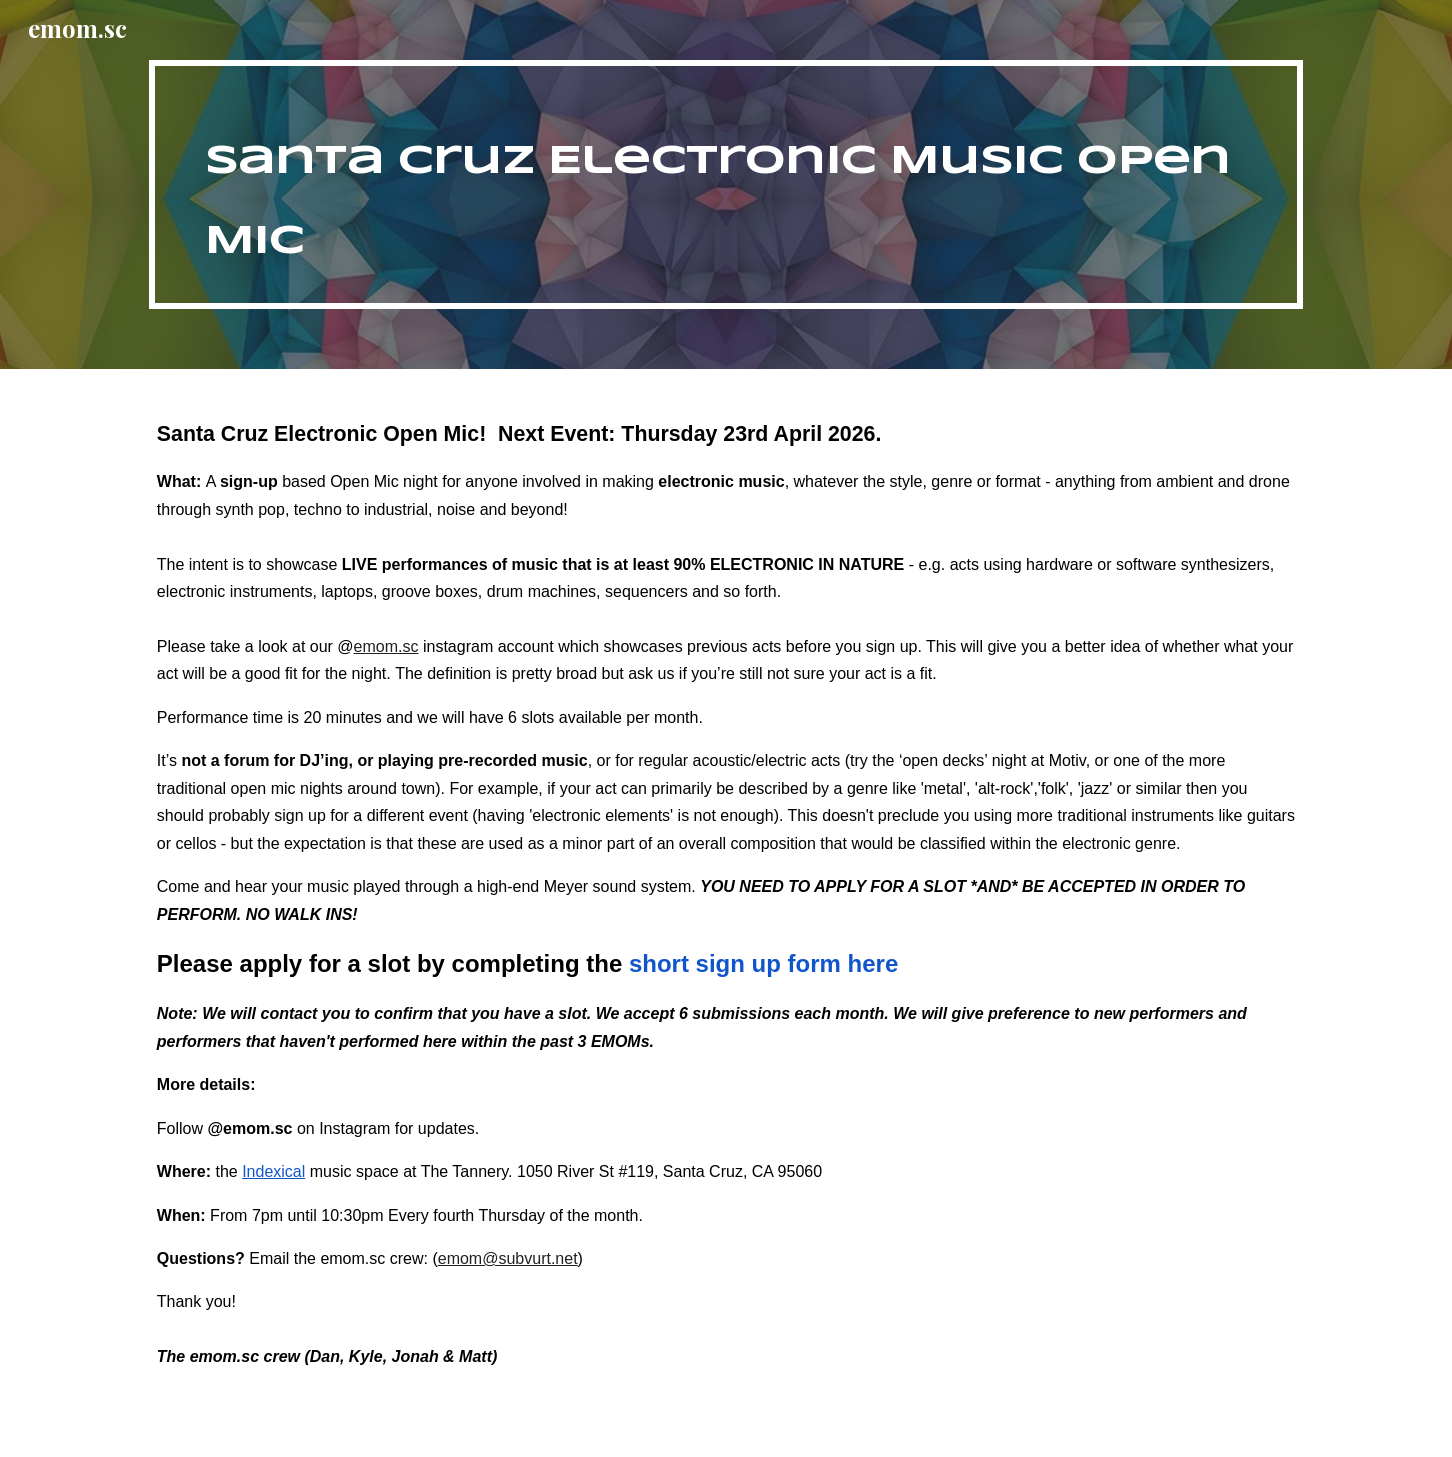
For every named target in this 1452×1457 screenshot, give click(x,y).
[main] (726, 184)
